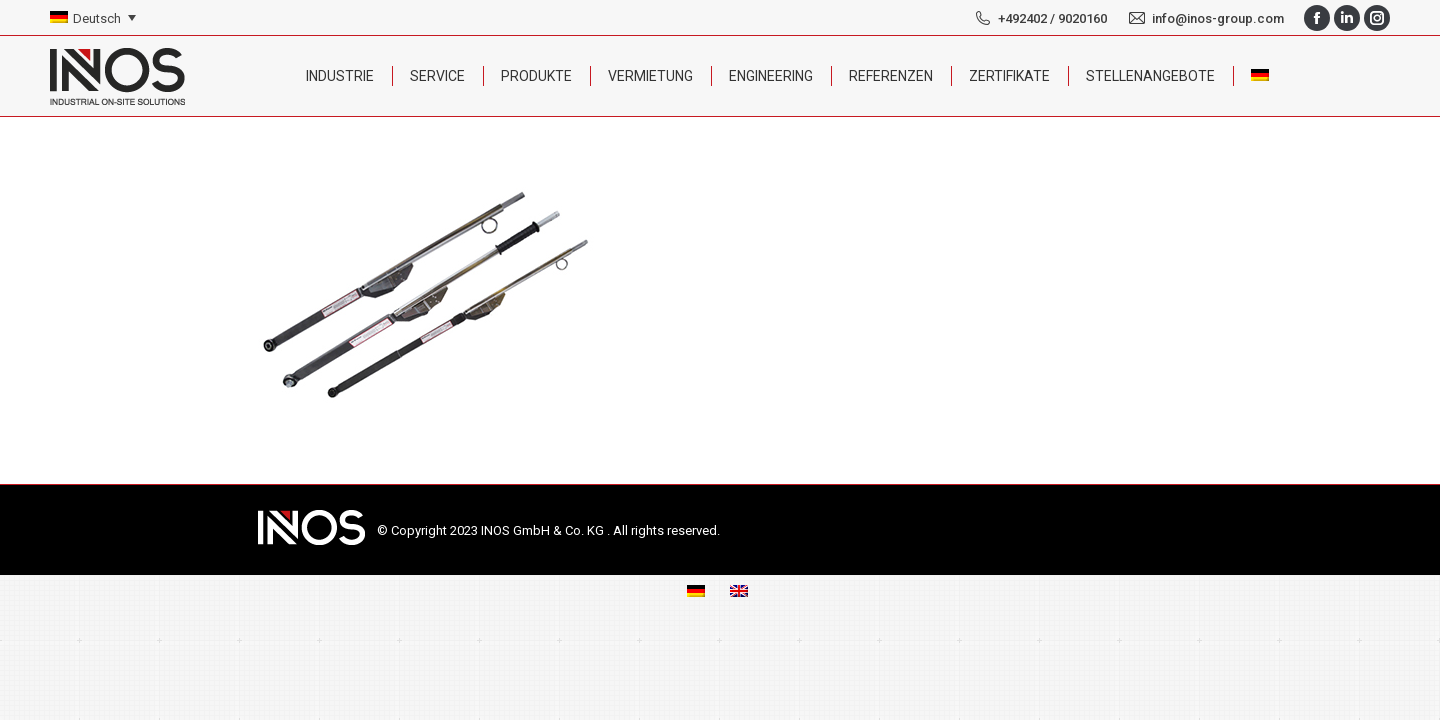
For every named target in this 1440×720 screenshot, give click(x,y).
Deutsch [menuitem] (97, 18)
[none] (93, 18)
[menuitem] (93, 18)
